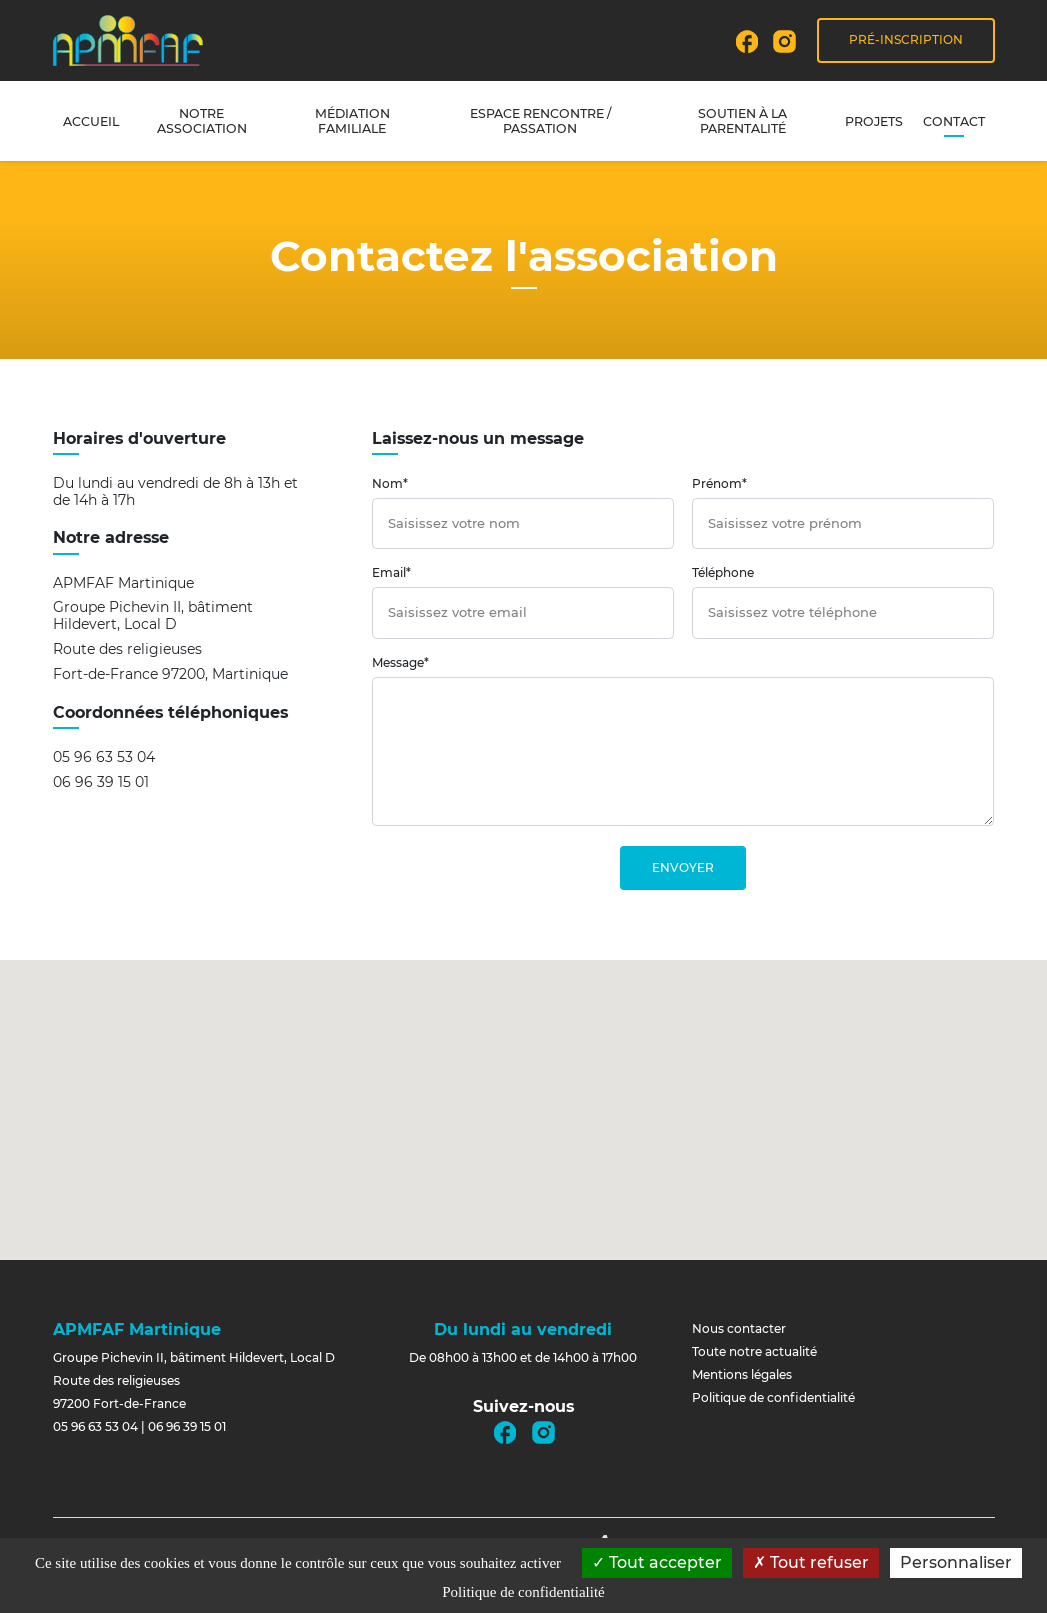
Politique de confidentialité (773, 1397)
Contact (954, 121)
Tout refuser (811, 1562)
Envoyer (683, 867)
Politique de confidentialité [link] (523, 1592)
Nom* (390, 483)
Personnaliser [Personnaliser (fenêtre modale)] (956, 1562)
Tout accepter (657, 1562)
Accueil (91, 121)
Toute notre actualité (754, 1351)
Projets (874, 121)
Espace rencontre (540, 121)
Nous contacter (739, 1328)
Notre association (202, 121)
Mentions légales (742, 1374)
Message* (400, 662)
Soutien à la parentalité (742, 121)
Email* (391, 572)
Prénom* (719, 483)
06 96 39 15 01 (101, 782)
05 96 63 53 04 (104, 757)
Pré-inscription (906, 39)
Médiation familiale (352, 121)
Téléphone (723, 572)
